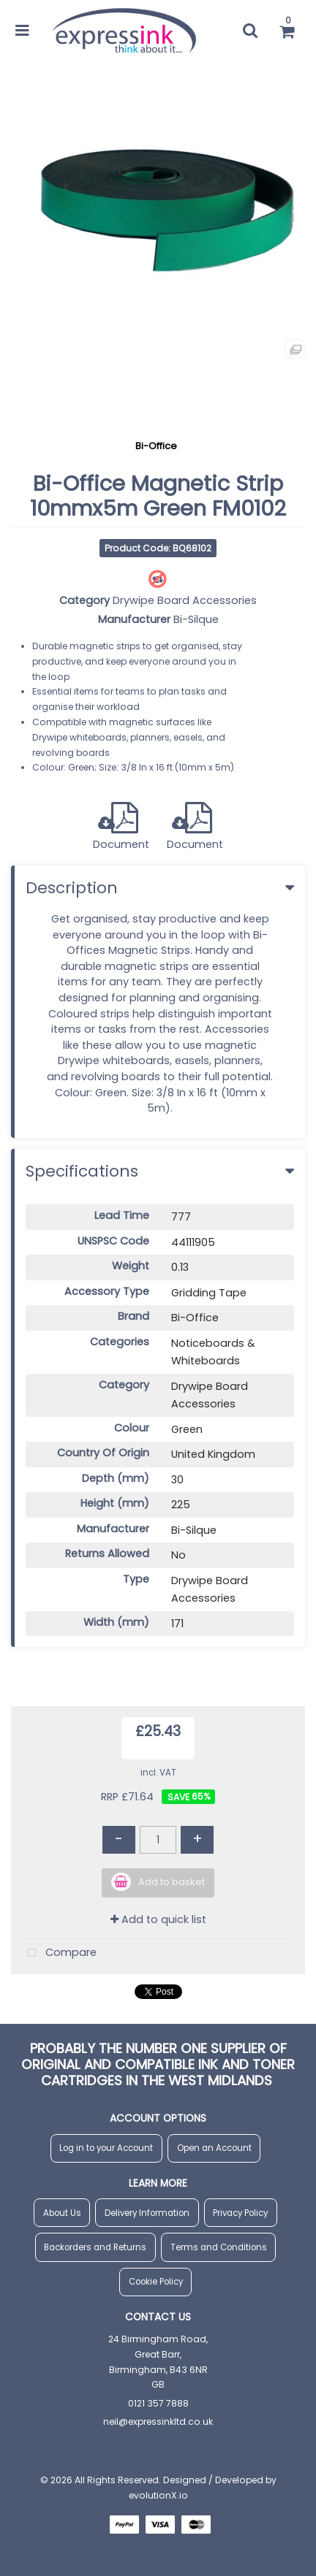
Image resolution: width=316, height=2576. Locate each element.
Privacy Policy (240, 2213)
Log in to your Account (106, 2148)
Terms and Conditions (218, 2247)
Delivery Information (147, 2213)
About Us (62, 2213)
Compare (59, 1953)
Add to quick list (158, 1919)
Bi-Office (156, 446)
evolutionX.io (158, 2495)
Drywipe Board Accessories (185, 600)
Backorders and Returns (95, 2247)
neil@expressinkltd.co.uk (158, 2421)
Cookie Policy (156, 2282)
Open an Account (214, 2148)
